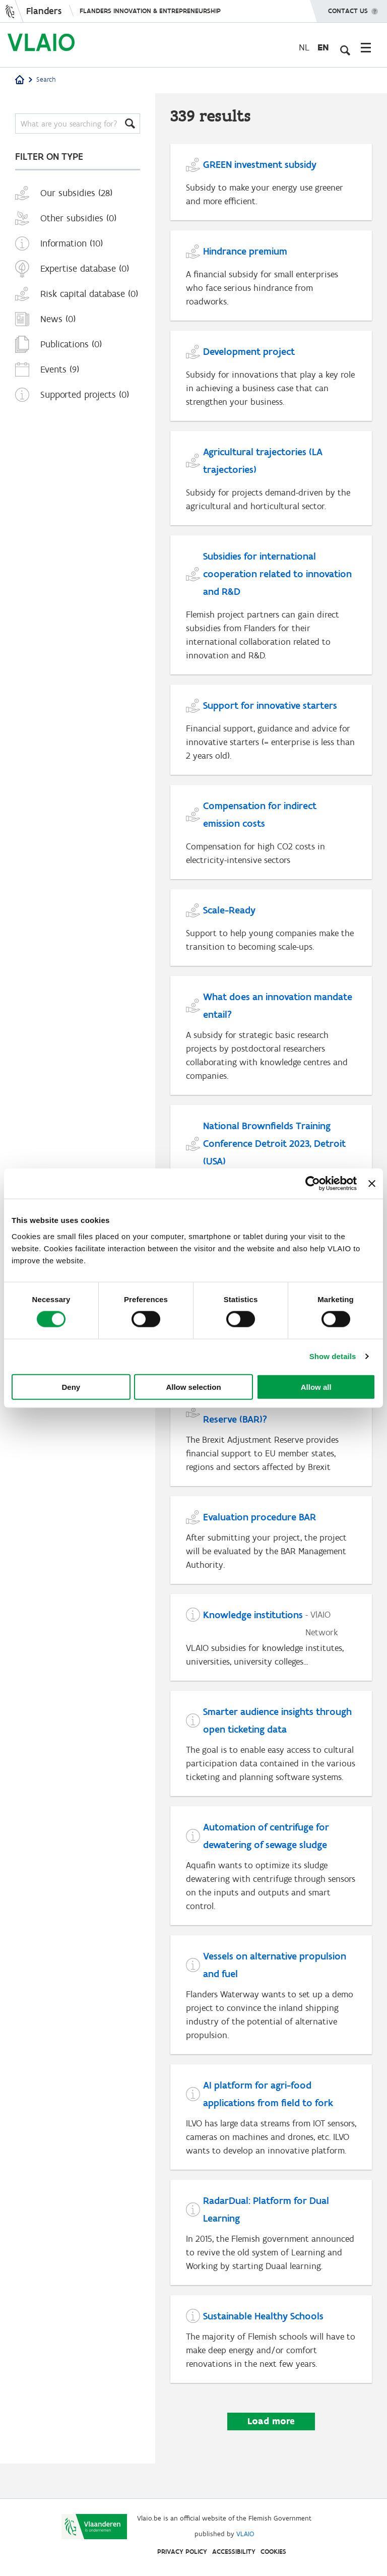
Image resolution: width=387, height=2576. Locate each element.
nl (304, 47)
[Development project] (271, 378)
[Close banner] (371, 1183)
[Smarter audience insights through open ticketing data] (271, 1758)
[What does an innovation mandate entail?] (271, 1045)
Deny (70, 1386)
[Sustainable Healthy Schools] (271, 2372)
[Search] (77, 123)
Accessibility (233, 2551)
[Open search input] (344, 47)
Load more (271, 2455)
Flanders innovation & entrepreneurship (150, 11)
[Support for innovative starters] (271, 735)
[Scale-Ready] (271, 935)
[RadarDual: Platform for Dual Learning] (271, 2265)
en (323, 47)
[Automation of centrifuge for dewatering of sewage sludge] (271, 1882)
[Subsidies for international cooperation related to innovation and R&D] (271, 610)
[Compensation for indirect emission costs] (271, 839)
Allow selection (193, 1386)
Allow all (316, 1386)
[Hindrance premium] (271, 277)
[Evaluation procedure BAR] (271, 1553)
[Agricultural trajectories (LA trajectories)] (271, 482)
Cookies (273, 2551)
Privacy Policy (182, 2551)
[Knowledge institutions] (271, 1651)
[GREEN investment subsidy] (271, 183)
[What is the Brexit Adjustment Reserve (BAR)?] (271, 1445)
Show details (332, 1356)
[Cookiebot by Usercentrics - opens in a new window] (313, 1183)
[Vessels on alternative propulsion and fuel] (271, 2012)
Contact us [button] (348, 7)
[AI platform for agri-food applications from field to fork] (271, 2142)
